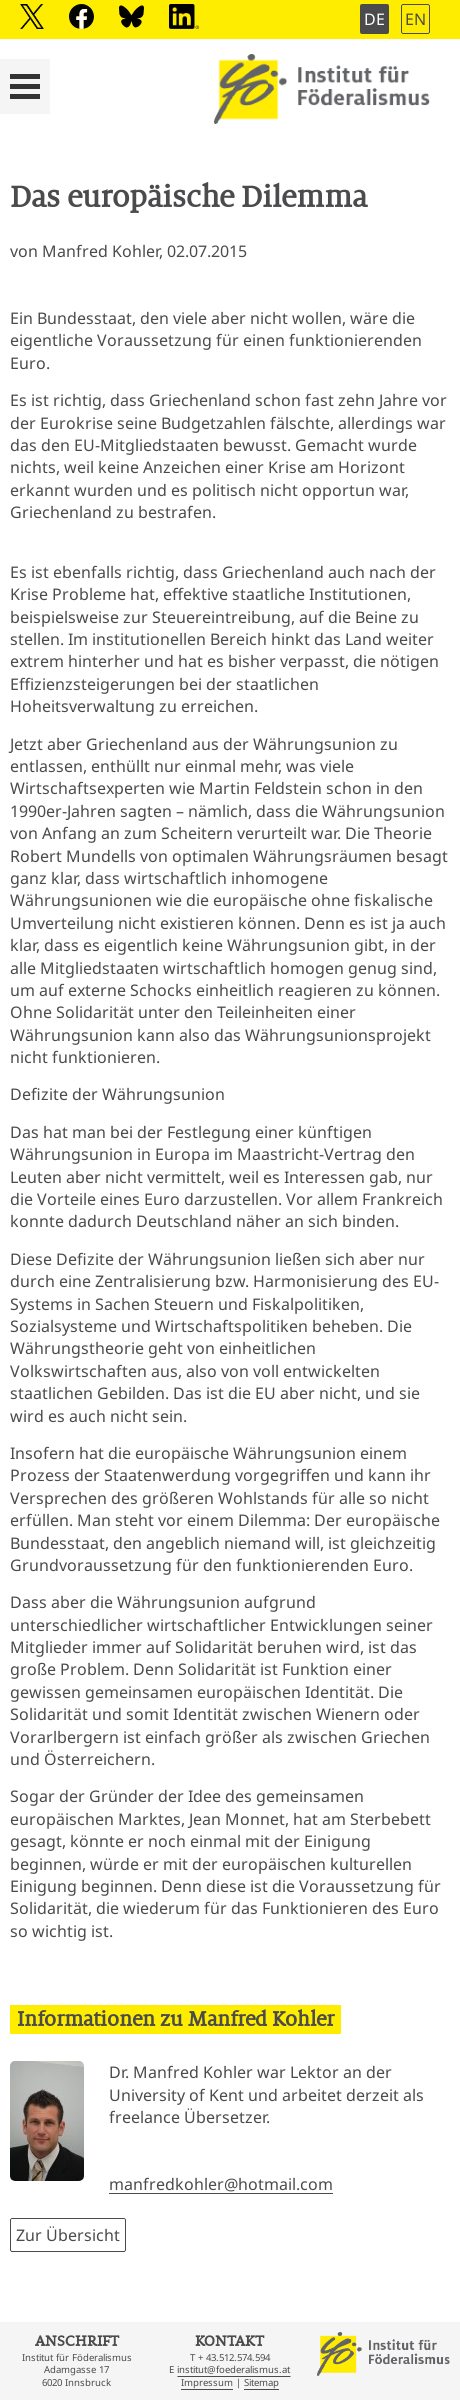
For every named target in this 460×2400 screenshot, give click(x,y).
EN (415, 19)
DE (374, 19)
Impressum (207, 2382)
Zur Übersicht (68, 2235)
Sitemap (261, 2382)
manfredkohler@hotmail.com (221, 2184)
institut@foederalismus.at (233, 2369)
